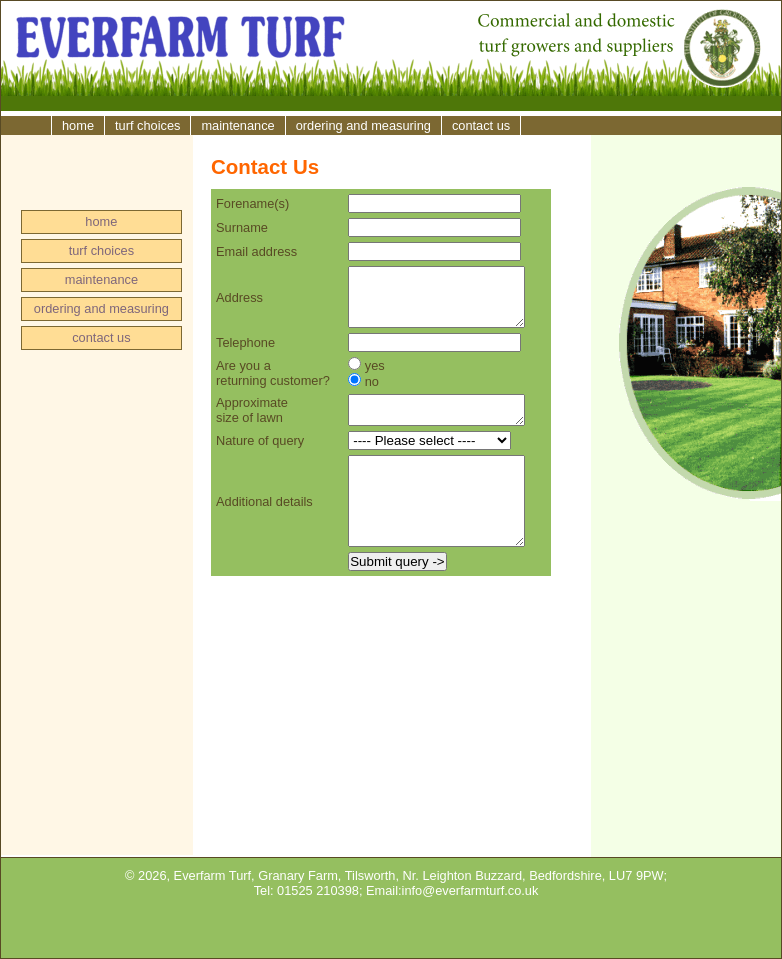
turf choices (147, 125)
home (78, 125)
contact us (481, 125)
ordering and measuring (363, 125)
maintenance (237, 125)
